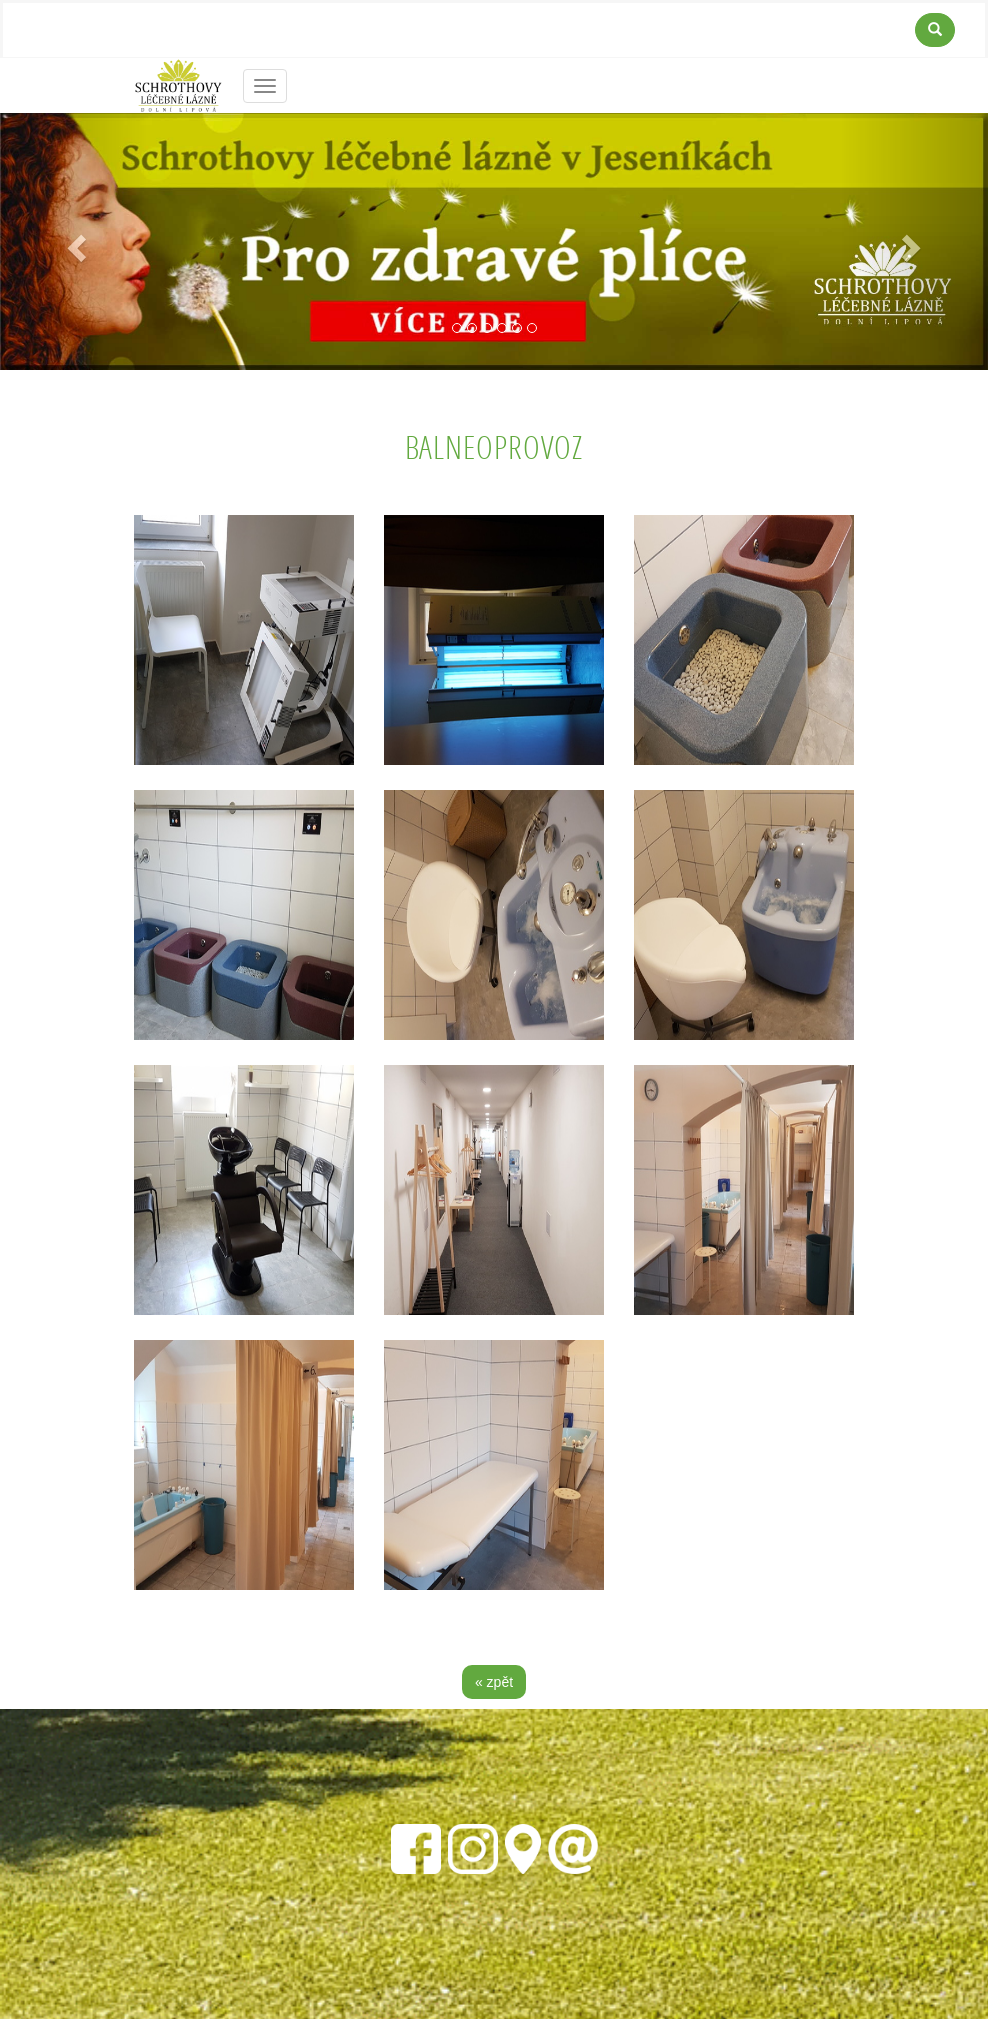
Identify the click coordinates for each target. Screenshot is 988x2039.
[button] (74, 241)
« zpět (494, 1682)
